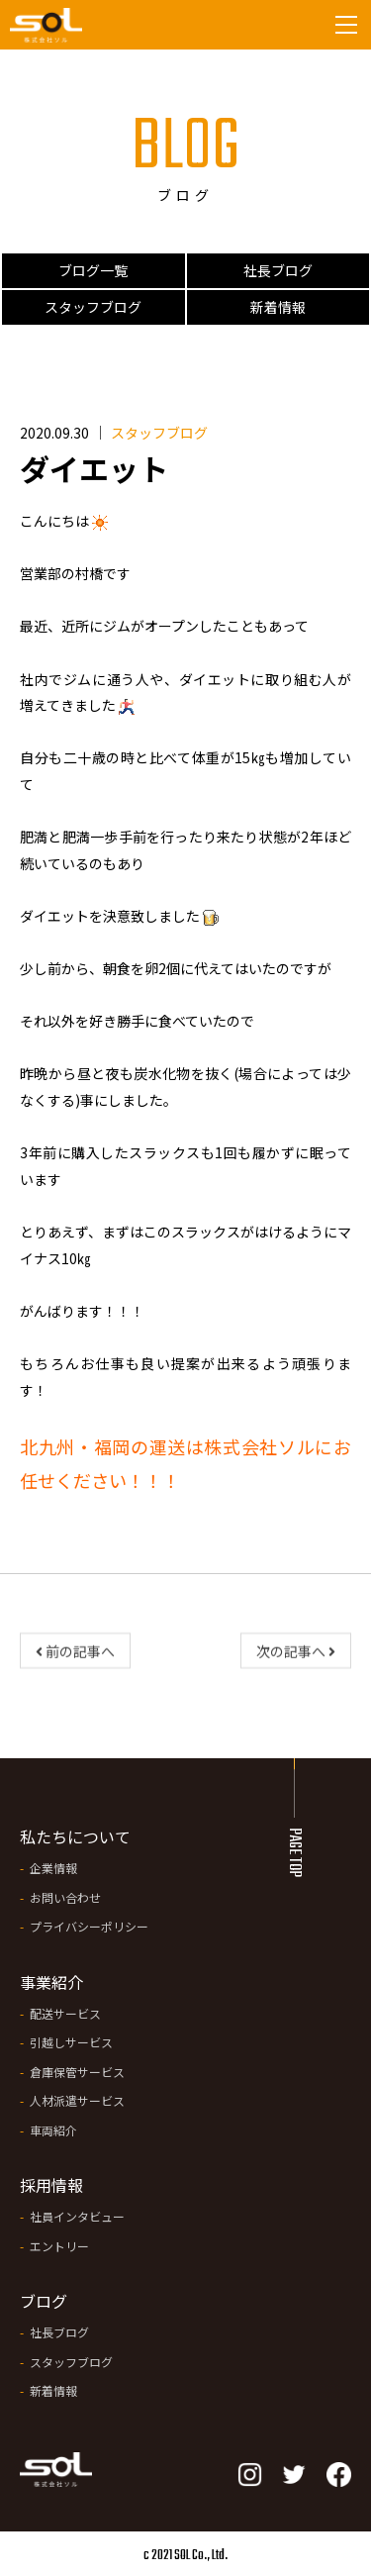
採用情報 (51, 2185)
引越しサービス (71, 2041)
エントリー (59, 2245)
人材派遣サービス (77, 2100)
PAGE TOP (294, 1852)
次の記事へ (295, 1656)
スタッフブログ (93, 307)
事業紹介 (51, 1982)
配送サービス (65, 2013)
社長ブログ (278, 270)
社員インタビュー (77, 2216)
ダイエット (94, 468)
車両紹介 (53, 2130)
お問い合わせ (65, 1897)
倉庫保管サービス (77, 2071)
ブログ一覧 (93, 270)
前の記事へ (75, 1656)
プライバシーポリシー (89, 1926)
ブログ (43, 2301)
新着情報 (278, 307)
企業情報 (53, 1867)
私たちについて (75, 1836)
